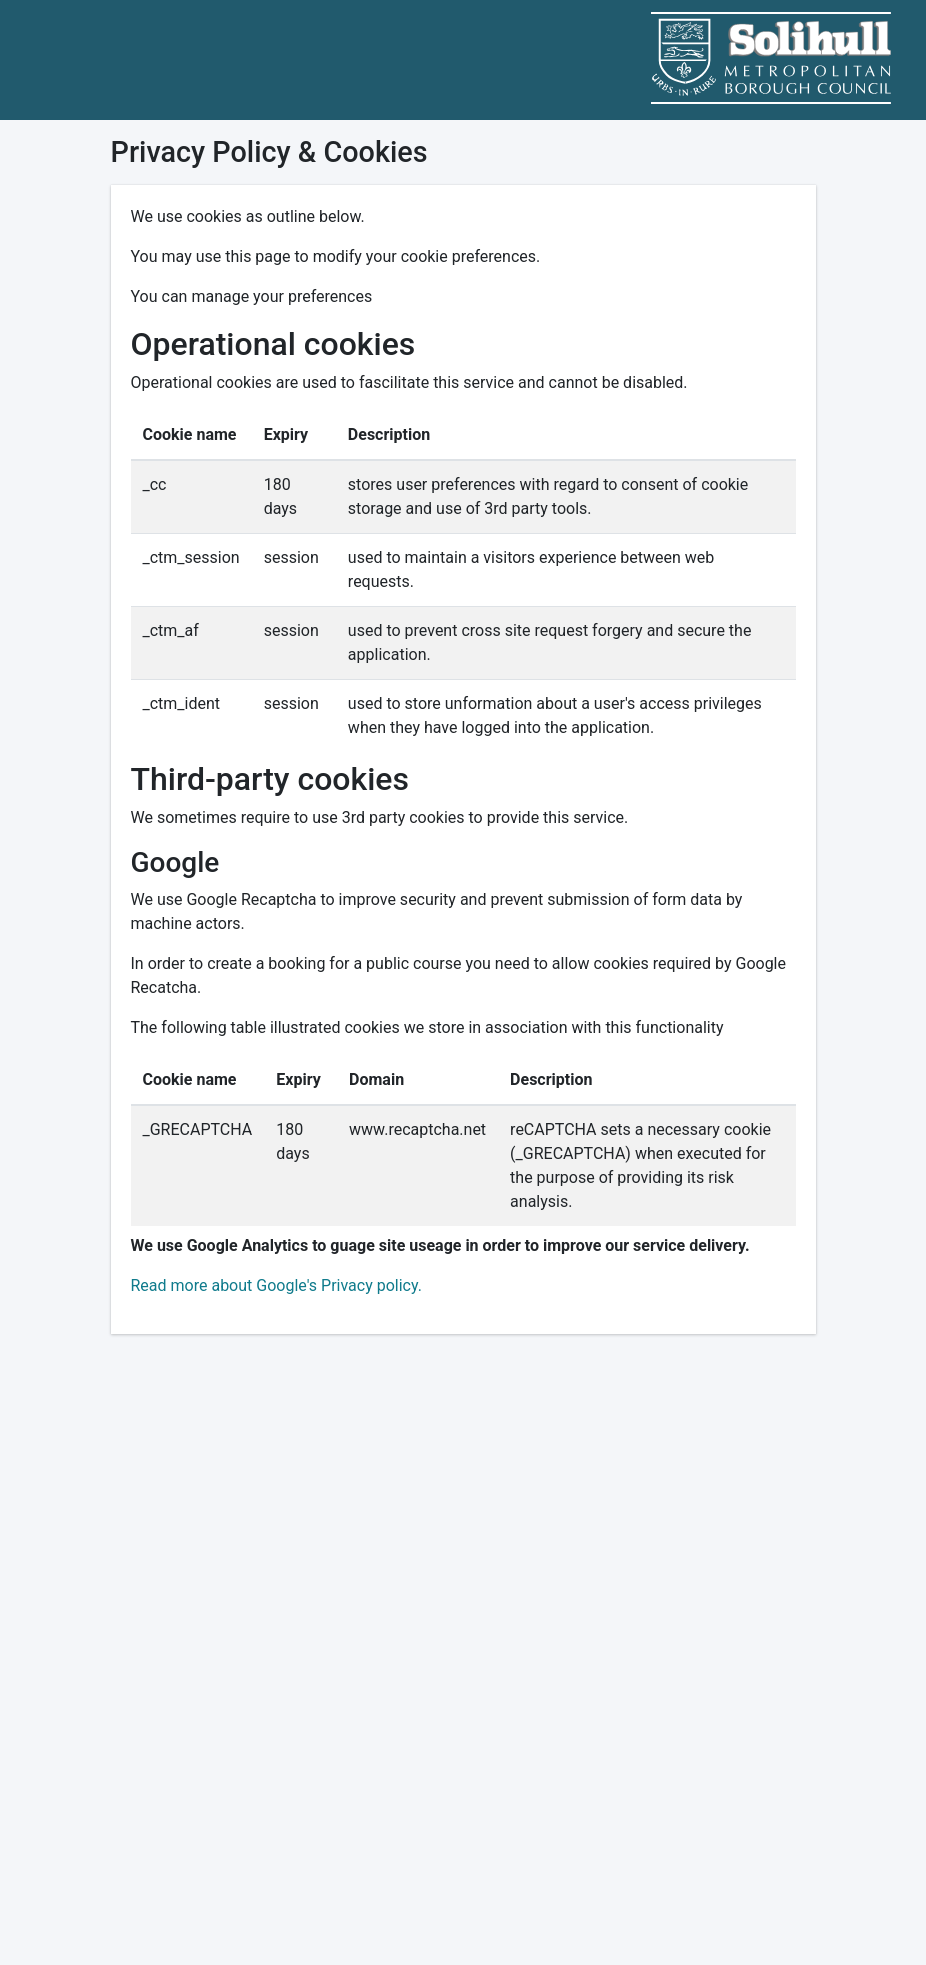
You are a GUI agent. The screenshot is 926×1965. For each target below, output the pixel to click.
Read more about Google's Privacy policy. (276, 1285)
